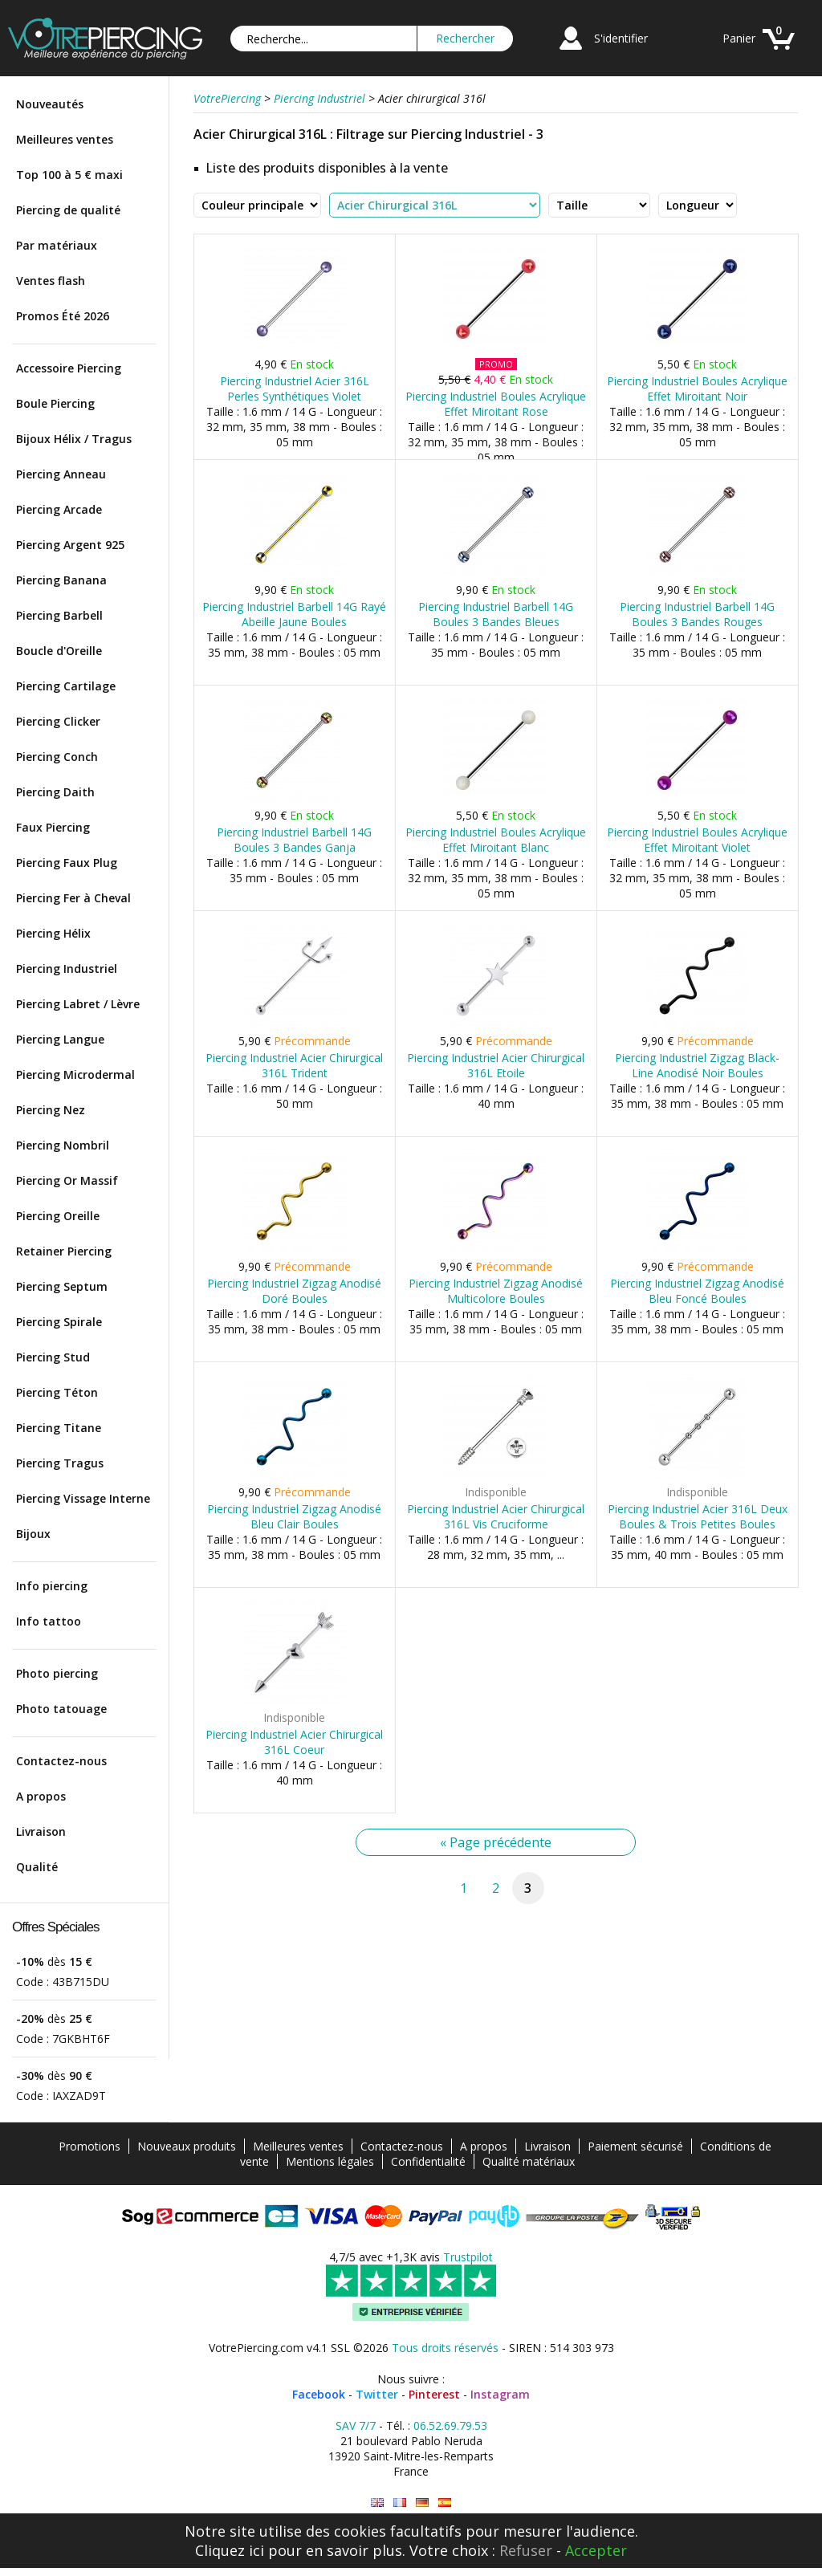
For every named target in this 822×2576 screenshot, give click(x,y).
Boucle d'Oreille (59, 650)
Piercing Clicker (58, 721)
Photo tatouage (61, 1708)
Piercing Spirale (59, 1321)
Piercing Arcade (59, 509)
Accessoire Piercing (68, 368)
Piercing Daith (55, 792)
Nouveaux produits (186, 2146)
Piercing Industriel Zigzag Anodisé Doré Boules (294, 1291)
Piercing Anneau (61, 474)
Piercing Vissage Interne (83, 1498)
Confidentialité (428, 2161)
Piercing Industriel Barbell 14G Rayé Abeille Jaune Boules (294, 614)
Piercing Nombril (62, 1145)
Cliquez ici (229, 2550)
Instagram (500, 2394)
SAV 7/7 (356, 2425)
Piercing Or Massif (67, 1180)
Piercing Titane (58, 1427)
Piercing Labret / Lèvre (78, 1003)
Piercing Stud (53, 1357)
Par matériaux (56, 245)
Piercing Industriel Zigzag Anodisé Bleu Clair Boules (294, 1516)
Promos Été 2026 (62, 316)
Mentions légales (330, 2161)
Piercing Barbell (59, 615)
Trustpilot (468, 2257)
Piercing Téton (57, 1392)
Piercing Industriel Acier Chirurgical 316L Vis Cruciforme (495, 1516)
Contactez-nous (61, 1760)
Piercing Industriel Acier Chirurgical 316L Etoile (495, 1065)
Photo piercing (57, 1673)
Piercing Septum (62, 1286)
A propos (41, 1796)
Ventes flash (50, 280)
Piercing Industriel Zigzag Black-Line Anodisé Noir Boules (697, 1065)
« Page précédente (495, 1842)
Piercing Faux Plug (66, 862)
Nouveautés (49, 104)
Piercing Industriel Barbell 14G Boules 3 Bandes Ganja (294, 839)
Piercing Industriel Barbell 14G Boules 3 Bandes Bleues (495, 614)
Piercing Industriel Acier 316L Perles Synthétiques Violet (294, 388)
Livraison (41, 1831)
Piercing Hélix (53, 933)
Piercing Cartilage (66, 686)
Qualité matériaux (528, 2161)
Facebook (318, 2394)
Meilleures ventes (64, 139)
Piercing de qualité (68, 210)
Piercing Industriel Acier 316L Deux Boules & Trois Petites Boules (697, 1516)
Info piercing (51, 1585)
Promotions (89, 2146)
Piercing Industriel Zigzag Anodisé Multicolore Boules (496, 1291)
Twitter (377, 2394)
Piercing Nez (50, 1109)
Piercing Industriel (66, 968)
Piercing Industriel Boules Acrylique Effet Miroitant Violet (697, 839)
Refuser (525, 2550)
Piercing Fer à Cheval (73, 897)
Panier (738, 38)
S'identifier (621, 38)
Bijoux (33, 1533)
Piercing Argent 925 (70, 544)
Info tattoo (48, 1621)
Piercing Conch (57, 756)
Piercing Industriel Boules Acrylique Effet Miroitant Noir (697, 388)
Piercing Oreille (58, 1215)
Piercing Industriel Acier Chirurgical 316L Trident (294, 1065)
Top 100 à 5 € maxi (69, 174)
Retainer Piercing (64, 1251)
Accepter (596, 2550)
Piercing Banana (61, 580)
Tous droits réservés (445, 2347)
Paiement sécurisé (635, 2146)
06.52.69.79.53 (450, 2425)
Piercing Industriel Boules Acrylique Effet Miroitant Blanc (495, 839)
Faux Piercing (53, 827)
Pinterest (434, 2394)
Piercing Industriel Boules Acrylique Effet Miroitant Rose (495, 404)
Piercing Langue (60, 1039)
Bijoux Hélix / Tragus (74, 438)
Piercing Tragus (60, 1463)
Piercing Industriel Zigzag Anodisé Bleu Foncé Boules (697, 1291)
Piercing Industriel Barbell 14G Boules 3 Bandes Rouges (697, 614)
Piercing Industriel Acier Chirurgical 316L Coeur (294, 1742)
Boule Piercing (55, 403)
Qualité (37, 1866)
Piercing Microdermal (75, 1074)
